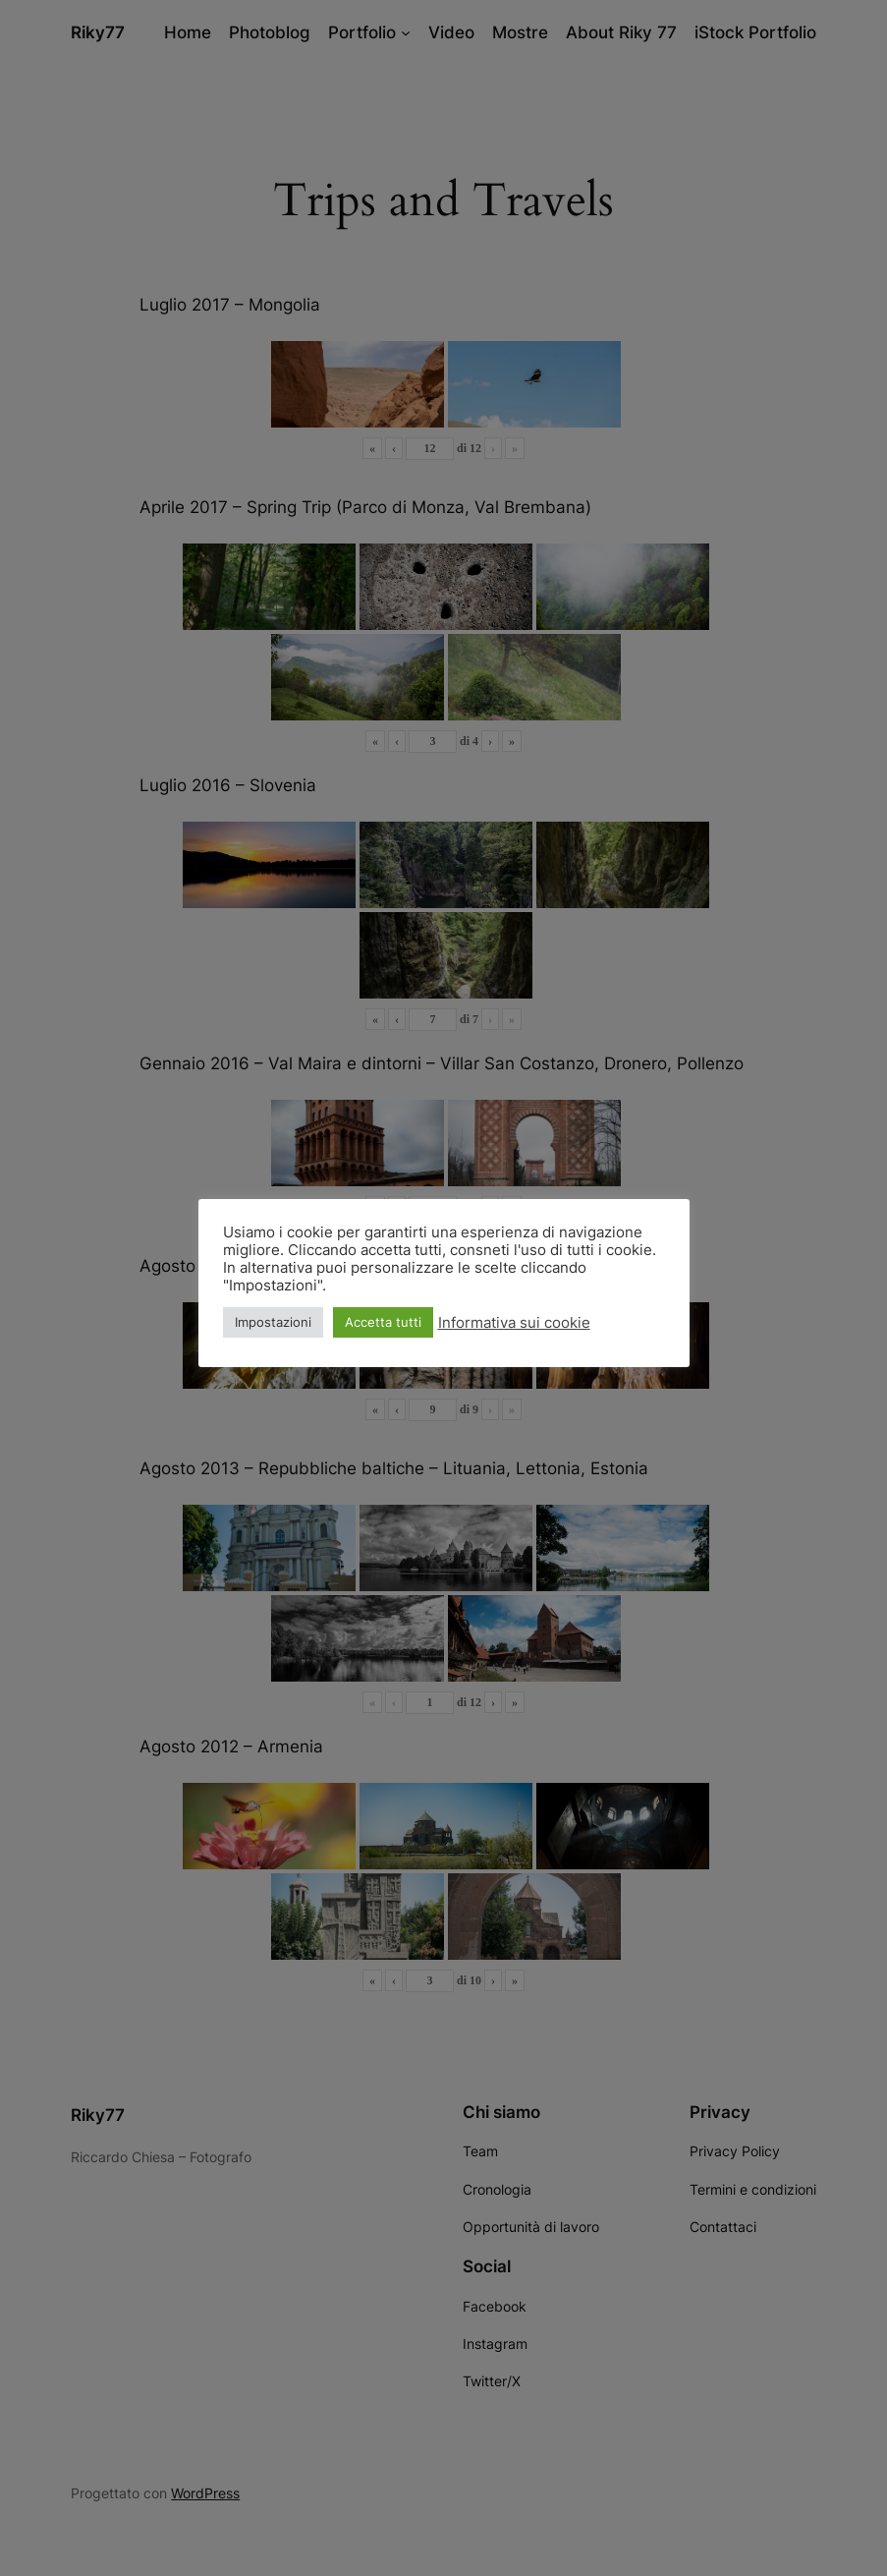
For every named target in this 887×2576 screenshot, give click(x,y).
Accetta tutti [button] (383, 1322)
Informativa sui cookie (514, 1323)
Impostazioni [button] (273, 1322)
